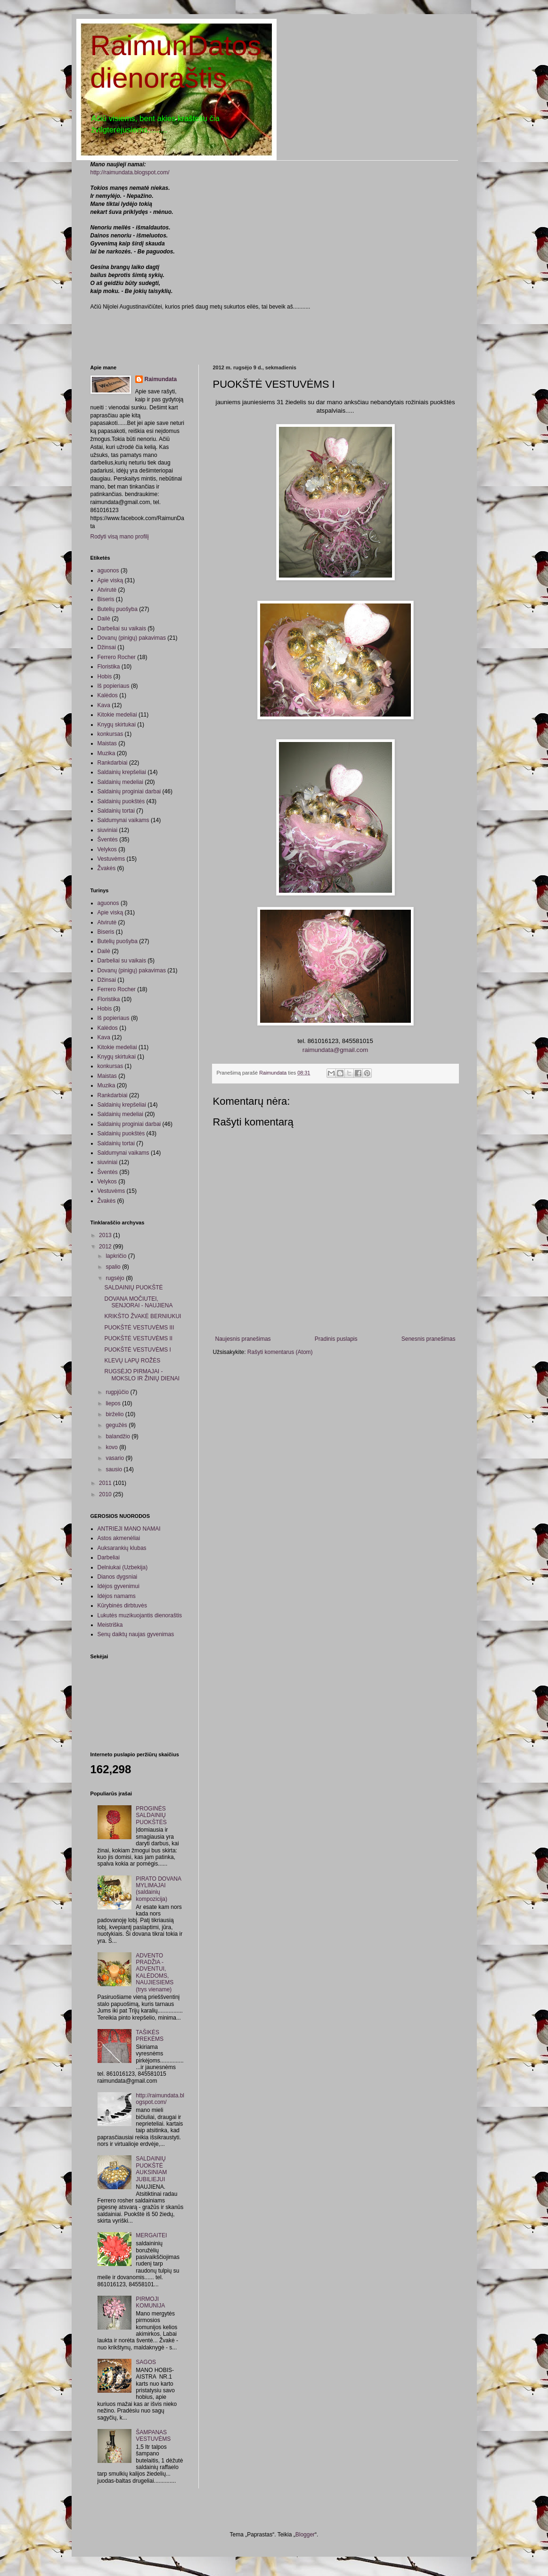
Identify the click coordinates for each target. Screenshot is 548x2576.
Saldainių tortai (116, 810)
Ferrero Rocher (117, 657)
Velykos (107, 849)
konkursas (110, 734)
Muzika (106, 753)
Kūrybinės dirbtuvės (122, 1605)
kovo (112, 1447)
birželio (115, 1414)
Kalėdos (108, 695)
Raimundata (161, 379)
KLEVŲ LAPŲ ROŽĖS (132, 1360)
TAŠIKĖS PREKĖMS (150, 2035)
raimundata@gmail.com (335, 1049)
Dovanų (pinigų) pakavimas (132, 638)
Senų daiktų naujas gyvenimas (136, 1634)
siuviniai (108, 830)
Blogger (305, 2534)
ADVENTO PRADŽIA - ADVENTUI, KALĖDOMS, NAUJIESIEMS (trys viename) (154, 1972)
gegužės (117, 1425)
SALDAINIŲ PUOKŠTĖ (133, 1287)
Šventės (108, 839)
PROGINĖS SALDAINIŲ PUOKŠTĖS (151, 1815)
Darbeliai (109, 1557)
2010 (106, 1494)
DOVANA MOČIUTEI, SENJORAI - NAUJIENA (138, 1302)
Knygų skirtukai (117, 724)
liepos (114, 1403)
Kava (104, 705)
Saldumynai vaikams (123, 820)
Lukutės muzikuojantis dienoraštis (140, 1615)
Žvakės (107, 868)
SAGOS (146, 2362)
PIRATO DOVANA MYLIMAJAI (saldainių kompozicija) (158, 1888)
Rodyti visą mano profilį (119, 536)
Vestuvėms (111, 859)
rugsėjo (116, 1278)
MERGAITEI (151, 2235)
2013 (106, 1235)
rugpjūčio (118, 1392)
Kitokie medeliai (117, 714)
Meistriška (110, 1625)
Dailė (104, 618)
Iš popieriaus (114, 686)
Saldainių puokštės (121, 801)
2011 (106, 1483)
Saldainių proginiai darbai (129, 791)
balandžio (118, 1436)
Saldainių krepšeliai (122, 772)
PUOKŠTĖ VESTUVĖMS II (138, 1338)
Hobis (105, 676)
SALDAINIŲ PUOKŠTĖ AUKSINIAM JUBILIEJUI (151, 2168)
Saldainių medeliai (120, 782)
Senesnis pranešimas (428, 1339)
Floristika (109, 666)
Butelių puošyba (118, 609)
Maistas (107, 743)
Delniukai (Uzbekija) (123, 1567)
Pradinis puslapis (336, 1339)
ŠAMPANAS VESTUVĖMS (153, 2435)
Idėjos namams (117, 1596)
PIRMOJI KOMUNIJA (150, 2302)
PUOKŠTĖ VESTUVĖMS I (137, 1349)
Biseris (106, 599)
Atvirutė (107, 590)
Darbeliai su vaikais (122, 628)
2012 (106, 1246)
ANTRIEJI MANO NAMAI (129, 1528)
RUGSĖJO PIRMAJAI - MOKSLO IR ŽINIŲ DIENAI (142, 1374)
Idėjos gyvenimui (118, 1586)
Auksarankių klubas (122, 1548)
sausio (114, 1469)
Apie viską (110, 580)
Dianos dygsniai (118, 1576)
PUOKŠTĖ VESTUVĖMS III (139, 1327)
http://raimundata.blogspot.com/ (130, 172)
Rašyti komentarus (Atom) (280, 1352)
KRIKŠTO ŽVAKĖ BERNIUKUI (142, 1316)
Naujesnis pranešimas (243, 1339)
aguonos (108, 570)
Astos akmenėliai (119, 1538)
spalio (114, 1267)
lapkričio (117, 1256)
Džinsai (107, 647)
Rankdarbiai (113, 762)
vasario (115, 1458)
